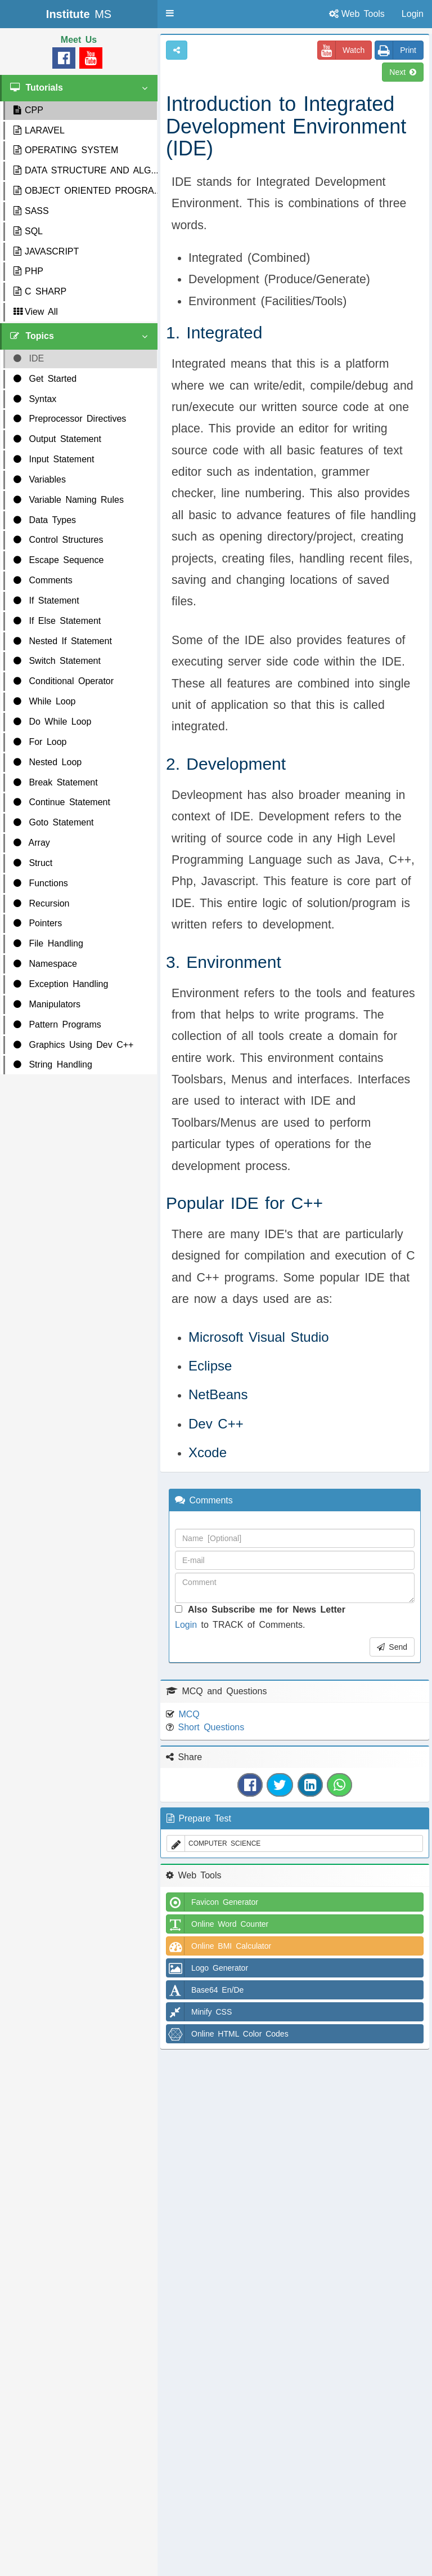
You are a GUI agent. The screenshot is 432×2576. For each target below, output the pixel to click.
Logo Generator (207, 1968)
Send (392, 1646)
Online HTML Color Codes (227, 2034)
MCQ (188, 1714)
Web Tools (357, 14)
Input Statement (54, 459)
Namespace (45, 963)
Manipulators (47, 1004)
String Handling (53, 1064)
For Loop (40, 742)
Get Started (45, 378)
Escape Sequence (59, 560)
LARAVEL (39, 130)
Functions (41, 883)
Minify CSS (199, 2012)
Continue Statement (62, 802)
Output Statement (57, 439)
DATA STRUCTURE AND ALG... (85, 170)
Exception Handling (61, 984)
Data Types (45, 520)
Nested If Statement (63, 641)
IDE (29, 358)
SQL (28, 231)
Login (186, 1624)
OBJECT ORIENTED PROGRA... (85, 190)
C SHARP (40, 291)
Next (402, 72)
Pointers (38, 923)
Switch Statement (57, 661)
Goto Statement (54, 822)
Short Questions (211, 1727)
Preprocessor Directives (70, 418)
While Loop (45, 701)
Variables (40, 479)
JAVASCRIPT (46, 251)
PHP (28, 271)
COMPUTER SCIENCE (213, 1843)
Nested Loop (48, 762)
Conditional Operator (64, 681)
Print (395, 50)
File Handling (48, 943)
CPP (28, 110)
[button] (170, 13)
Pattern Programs (57, 1024)
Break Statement (56, 782)
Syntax (35, 399)
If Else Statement (57, 621)
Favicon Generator (212, 1902)
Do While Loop (52, 721)
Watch (341, 50)
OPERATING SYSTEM (66, 150)
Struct (33, 863)
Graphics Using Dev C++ (73, 1045)
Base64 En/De (205, 1990)
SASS (31, 211)
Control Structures (58, 539)
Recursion (41, 903)
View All (36, 311)
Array (32, 842)
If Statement (46, 600)
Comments (43, 580)
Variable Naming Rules (69, 500)
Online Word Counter (217, 1924)
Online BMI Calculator (218, 1946)
